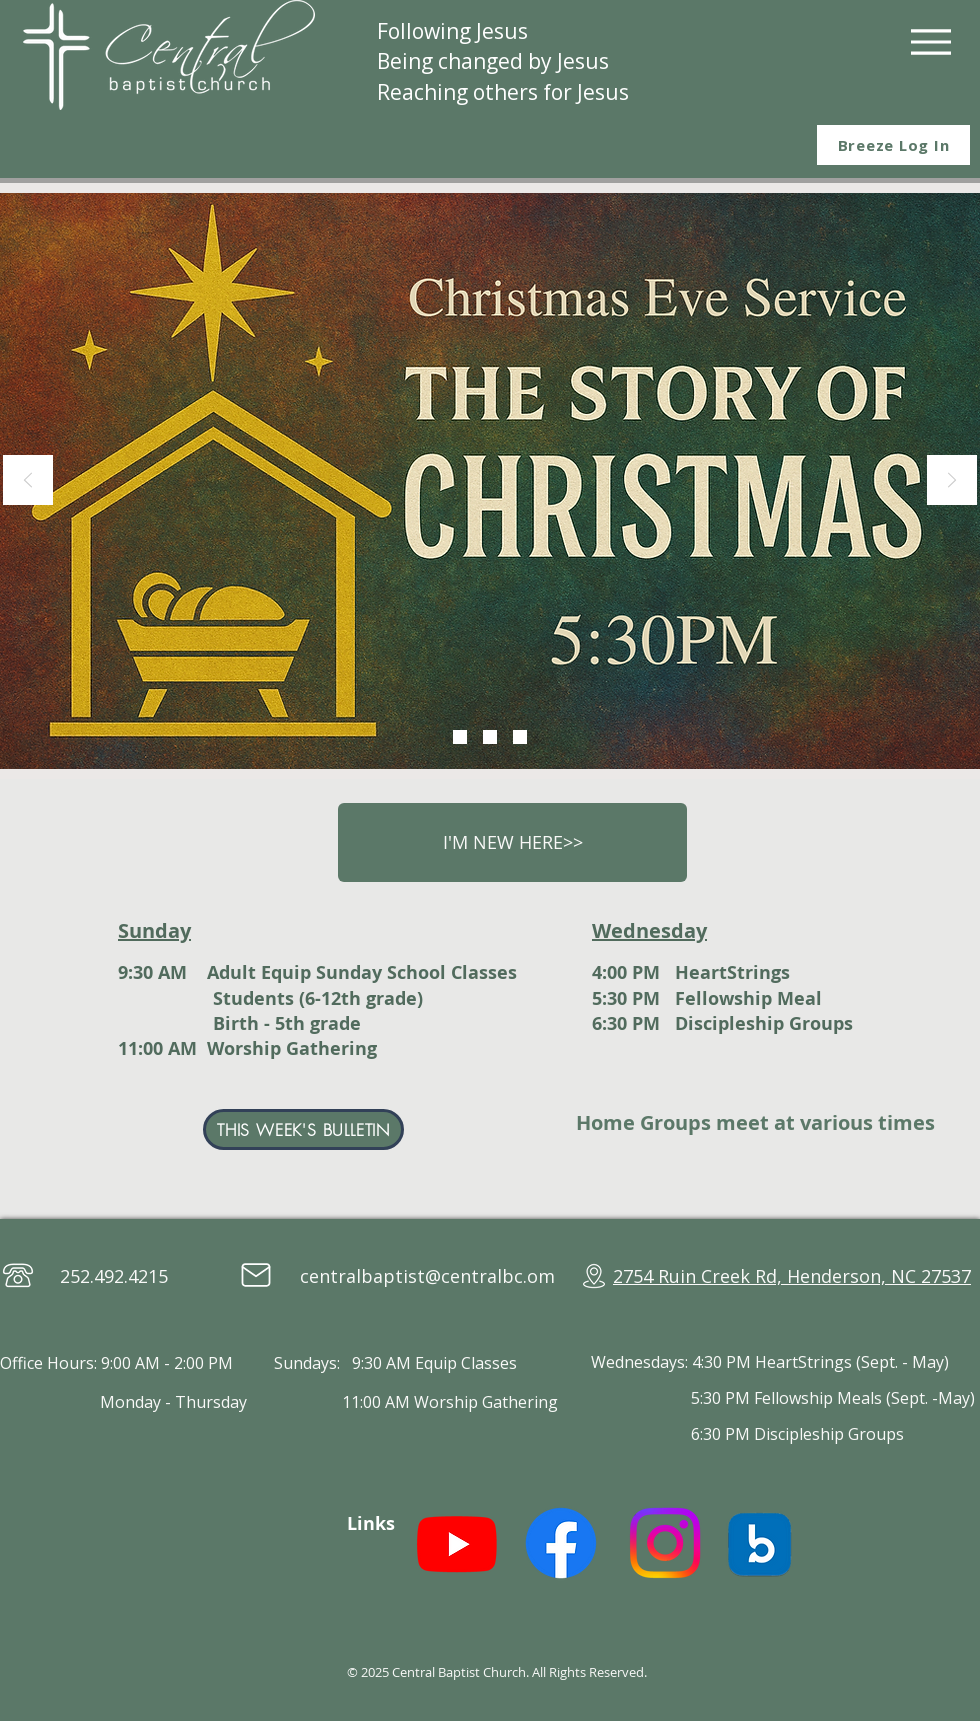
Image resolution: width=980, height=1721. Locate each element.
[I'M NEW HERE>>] (512, 842)
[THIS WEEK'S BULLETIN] (303, 1129)
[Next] (952, 481)
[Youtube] (457, 1543)
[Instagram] (665, 1543)
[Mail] (256, 1275)
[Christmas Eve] (460, 737)
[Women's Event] (490, 737)
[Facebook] (561, 1543)
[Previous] (28, 481)
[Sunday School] (520, 737)
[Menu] (930, 41)
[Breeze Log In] (893, 145)
